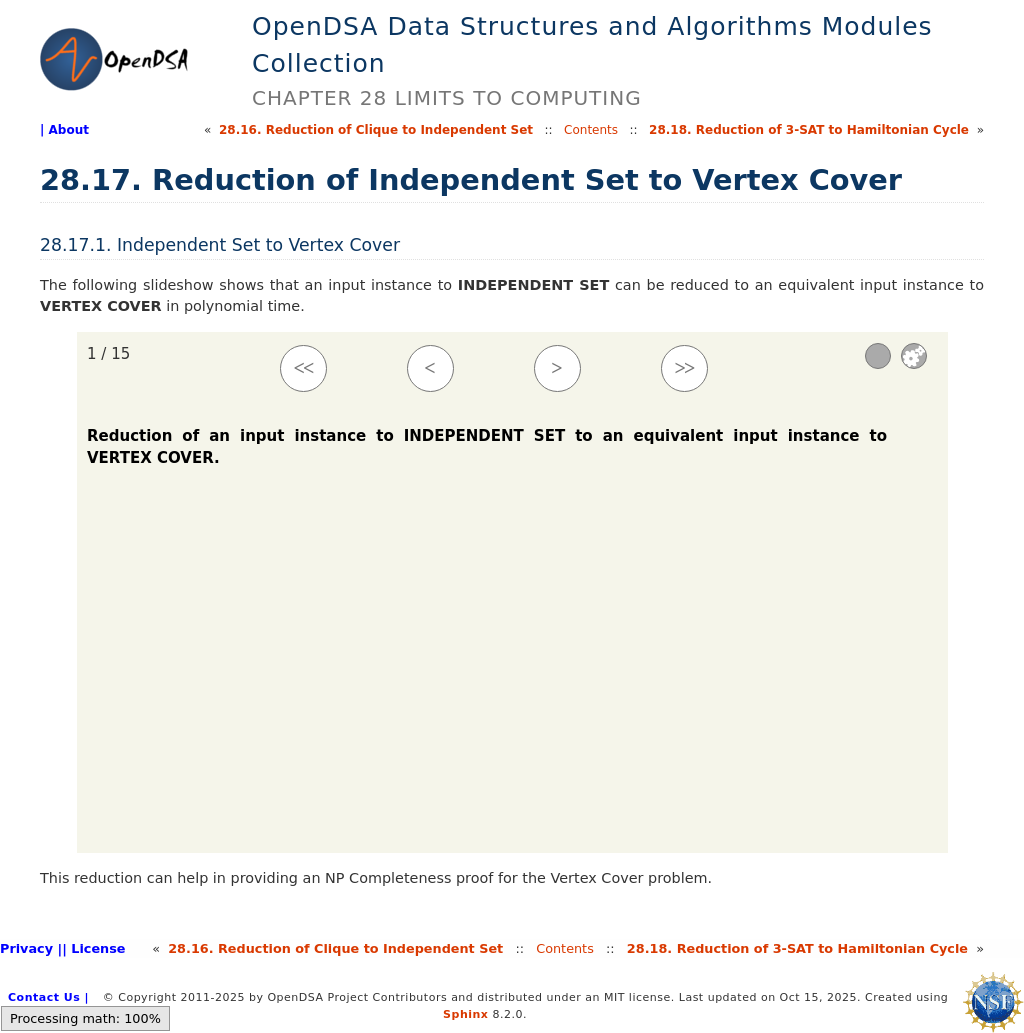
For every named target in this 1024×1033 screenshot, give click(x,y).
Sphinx (465, 1014)
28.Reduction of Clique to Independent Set (376, 130)
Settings (914, 356)
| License (93, 948)
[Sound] (878, 356)
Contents (591, 130)
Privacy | (31, 948)
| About (64, 130)
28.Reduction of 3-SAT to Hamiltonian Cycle (809, 130)
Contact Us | (48, 997)
